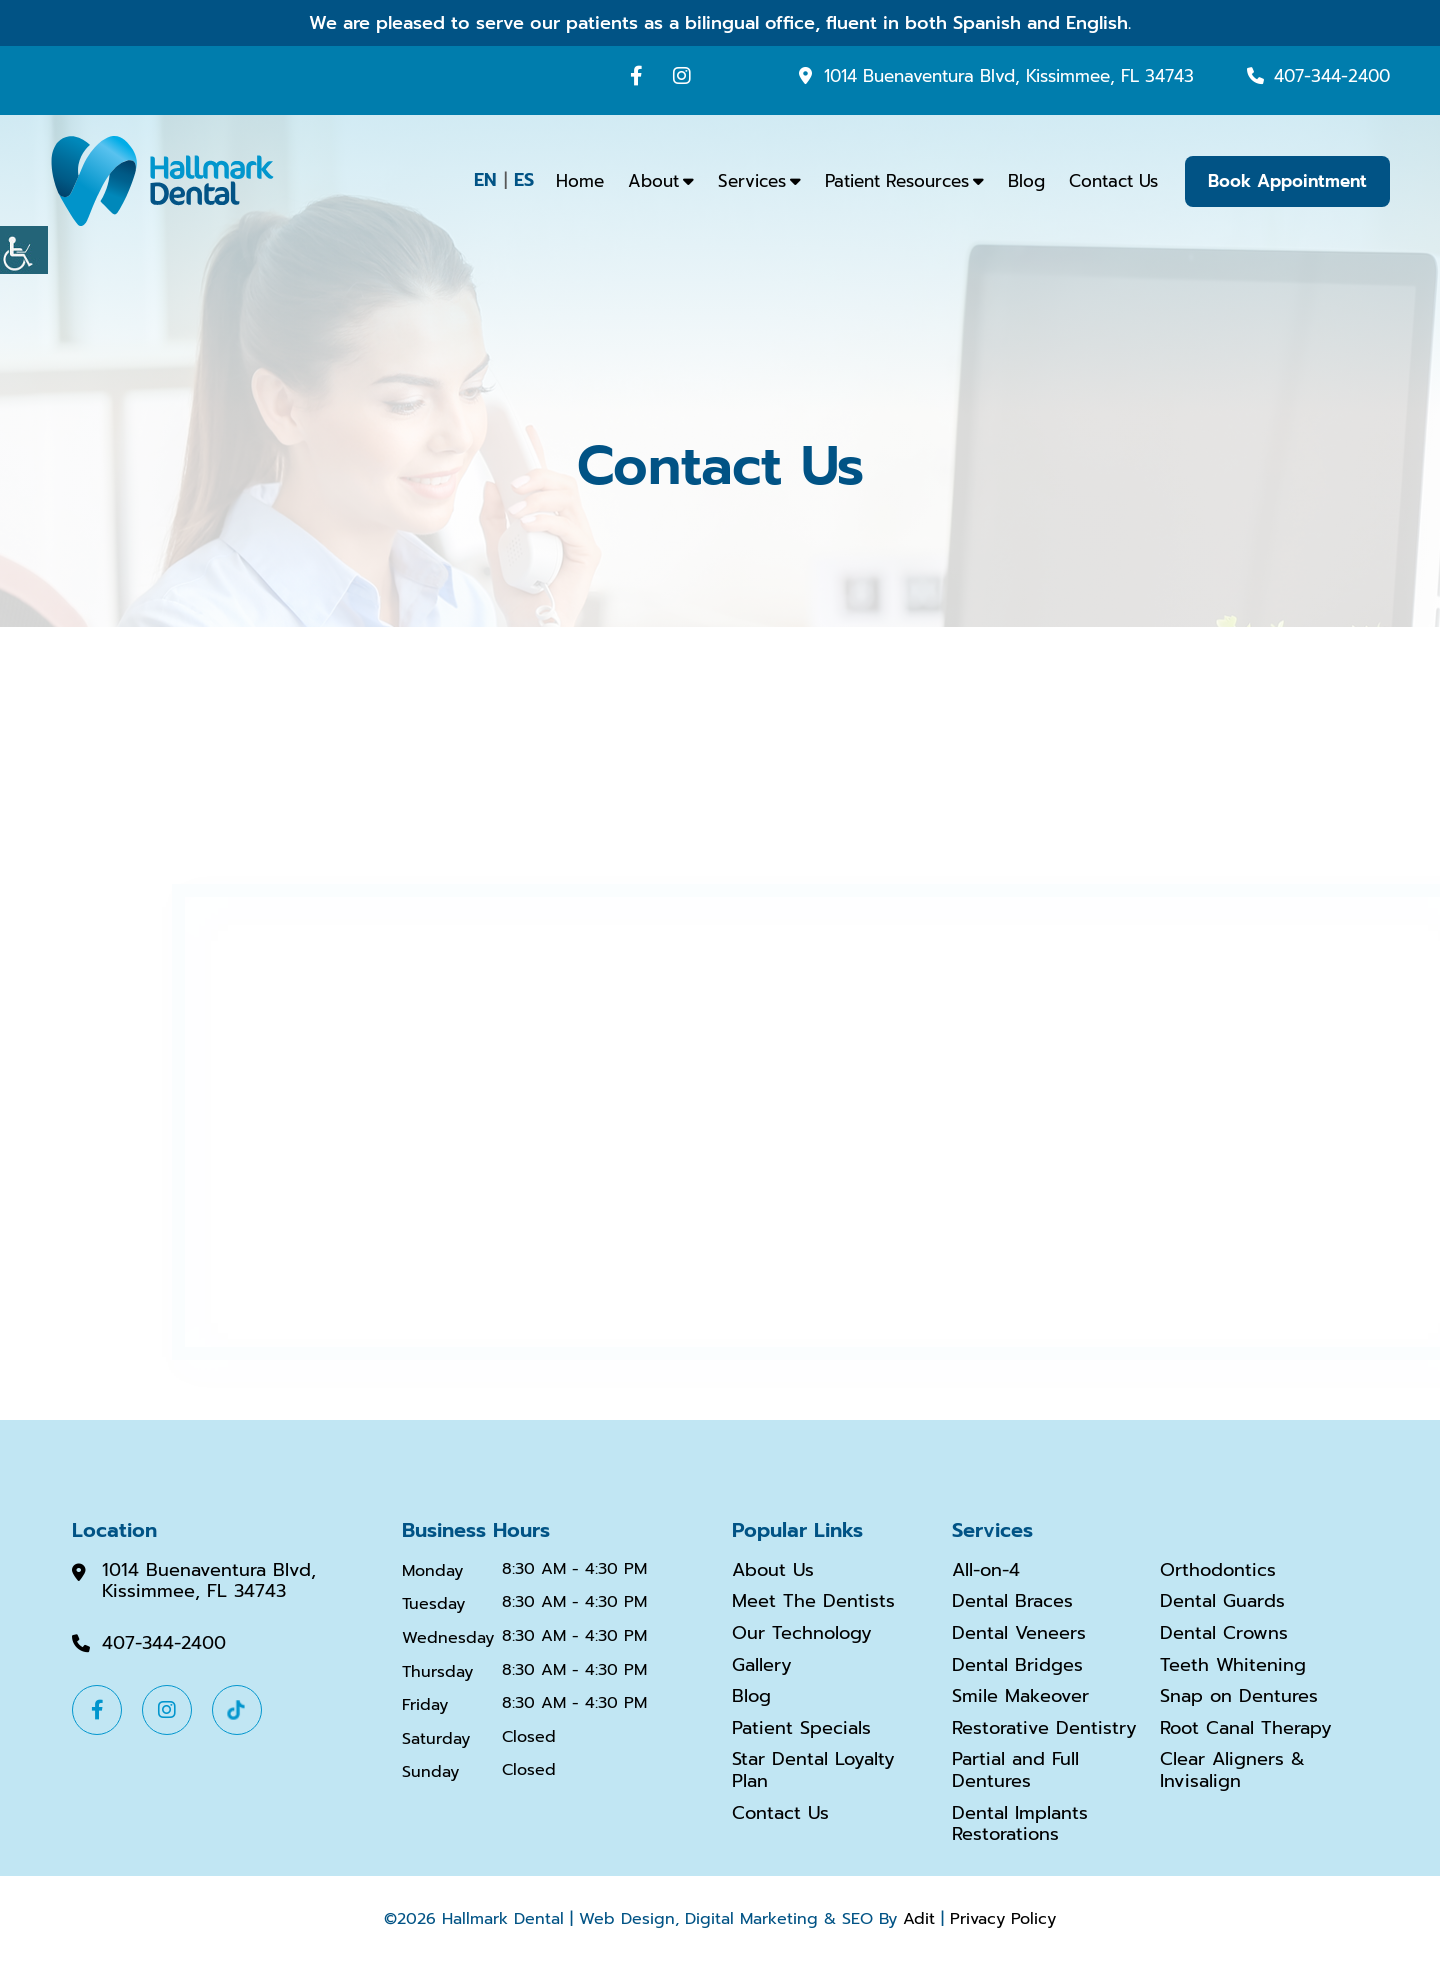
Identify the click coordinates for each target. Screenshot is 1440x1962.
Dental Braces (1012, 1602)
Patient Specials (801, 1729)
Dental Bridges (1017, 1666)
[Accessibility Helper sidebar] (24, 250)
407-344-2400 (1332, 76)
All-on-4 (986, 1571)
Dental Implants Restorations (1020, 1824)
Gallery (762, 1666)
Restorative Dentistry (1044, 1729)
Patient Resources (897, 181)
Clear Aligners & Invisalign (1232, 1770)
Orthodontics (1218, 1571)
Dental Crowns (1224, 1634)
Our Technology (802, 1634)
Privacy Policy (1003, 1919)
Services (752, 181)
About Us (773, 1571)
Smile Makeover (1020, 1697)
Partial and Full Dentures (1015, 1770)
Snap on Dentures (1239, 1697)
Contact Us (1113, 181)
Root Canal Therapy (1246, 1729)
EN (485, 180)
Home (580, 181)
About (653, 181)
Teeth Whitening (1233, 1666)
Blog (1026, 181)
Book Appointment (1287, 181)
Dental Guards (1222, 1602)
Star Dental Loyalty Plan (813, 1770)
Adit (919, 1919)
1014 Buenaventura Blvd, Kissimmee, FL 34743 (1009, 76)
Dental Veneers (1019, 1634)
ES (524, 180)
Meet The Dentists (813, 1602)
